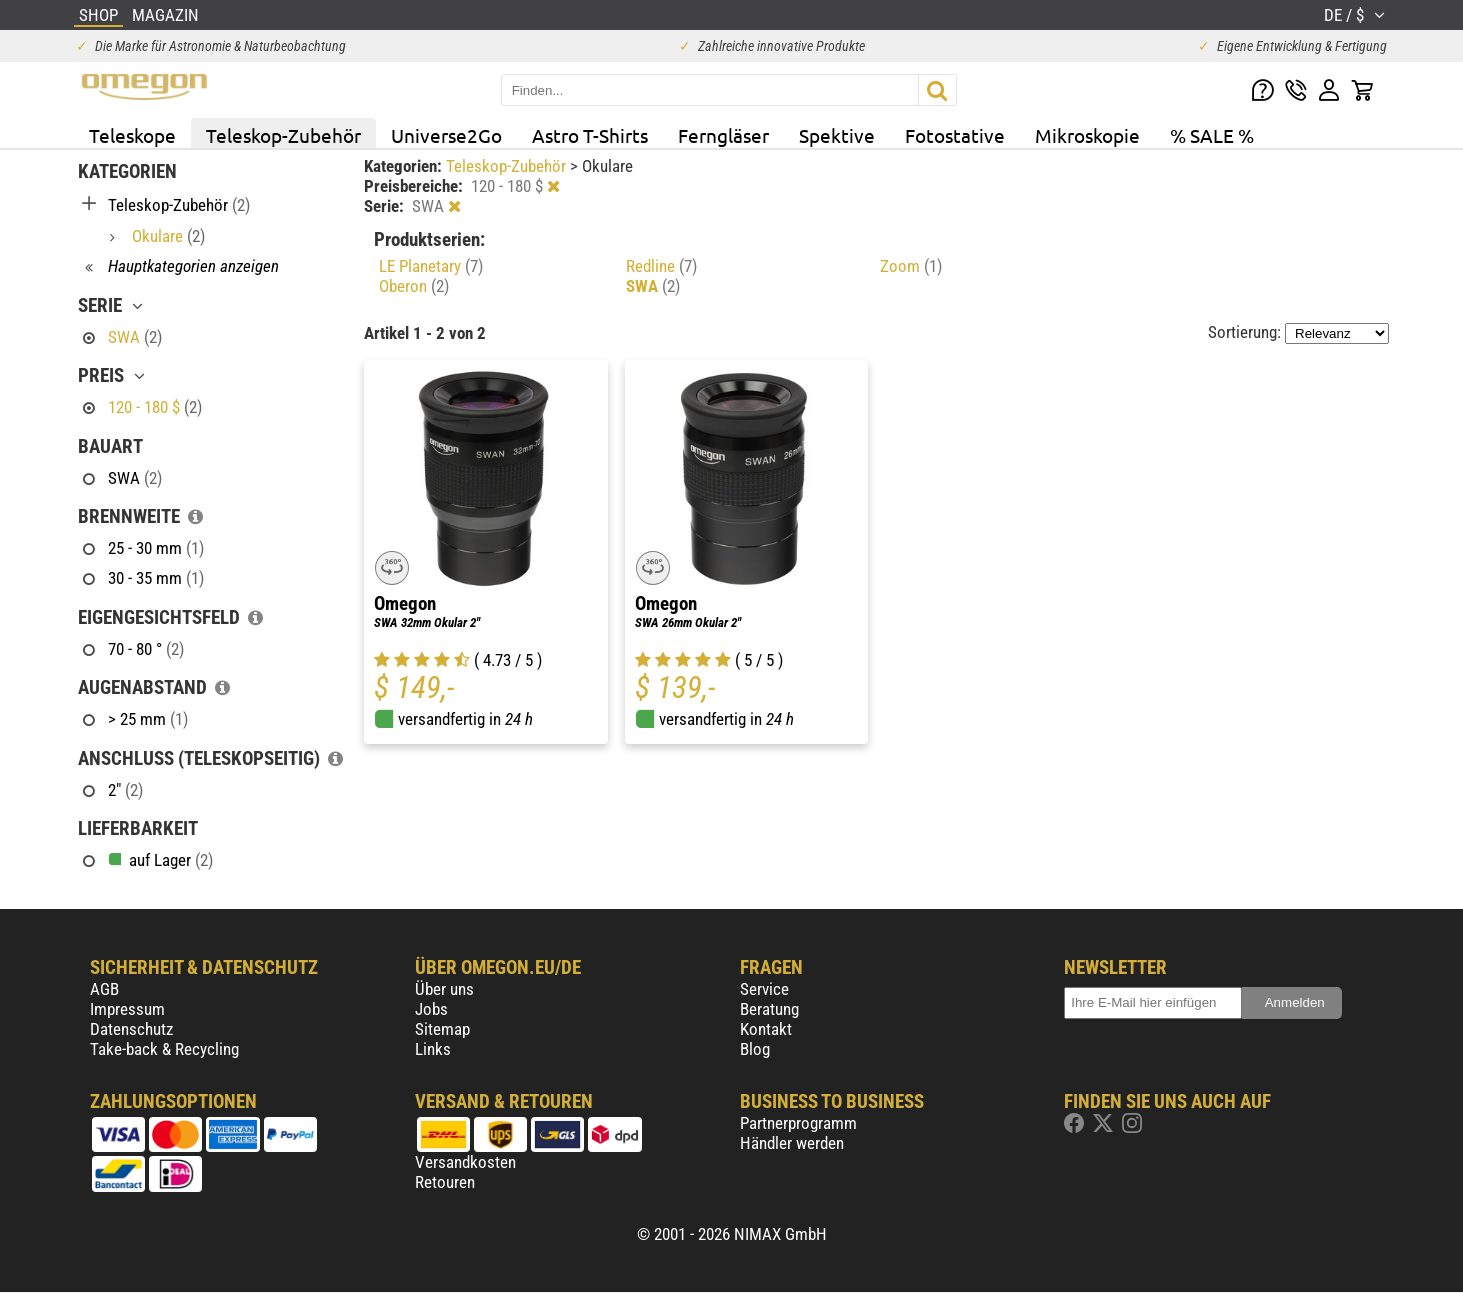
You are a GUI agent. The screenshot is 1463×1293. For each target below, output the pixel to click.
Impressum (127, 1009)
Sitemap (442, 1029)
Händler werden (792, 1143)
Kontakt (766, 1029)
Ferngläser (723, 135)
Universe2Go (446, 135)
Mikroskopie (1087, 135)
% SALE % (1212, 135)
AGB (104, 989)
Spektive (837, 135)
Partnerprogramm (798, 1123)
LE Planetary (431, 266)
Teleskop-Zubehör (283, 135)
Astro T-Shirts (590, 135)
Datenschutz (131, 1029)
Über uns (444, 989)
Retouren (445, 1182)
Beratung (769, 1009)
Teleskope (132, 135)
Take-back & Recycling (164, 1049)
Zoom (911, 266)
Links (433, 1049)
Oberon (414, 286)
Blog (755, 1049)
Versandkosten (465, 1162)
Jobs (431, 1009)
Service (764, 989)
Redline (661, 266)
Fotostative (955, 135)
